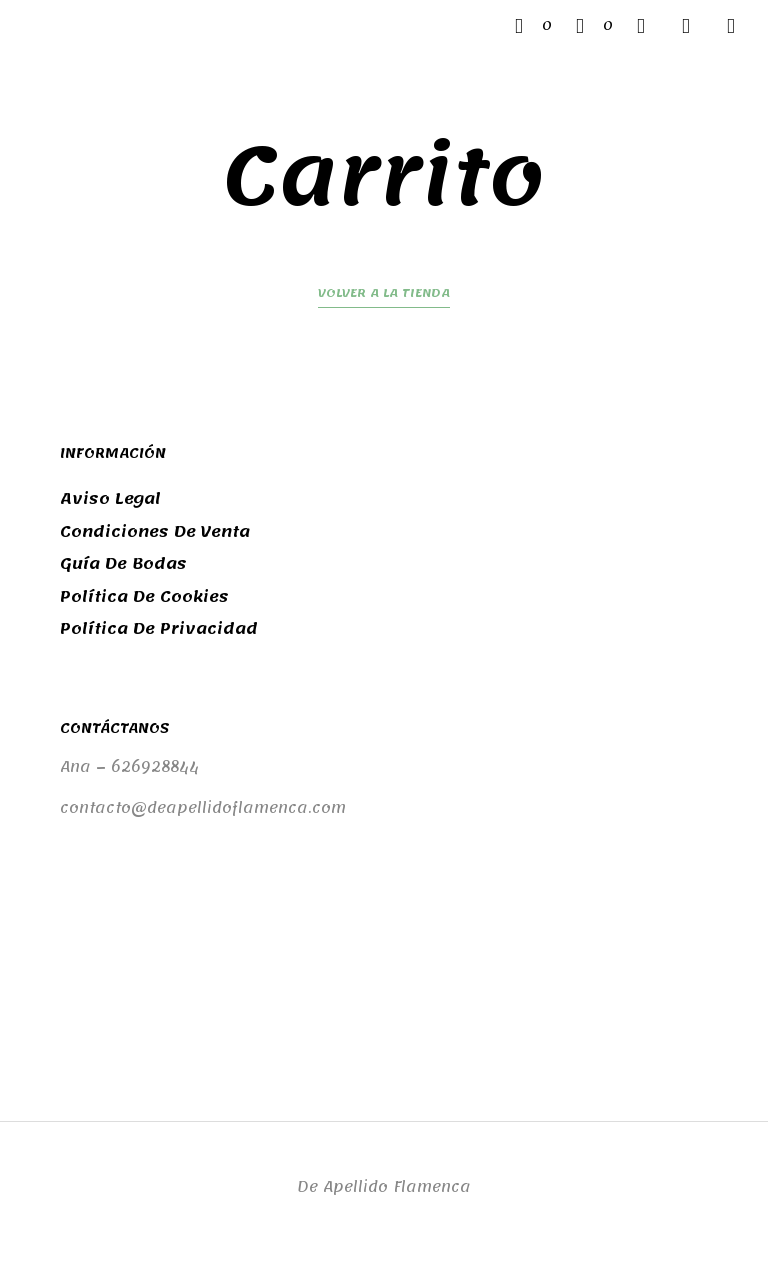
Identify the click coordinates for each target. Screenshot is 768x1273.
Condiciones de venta (155, 532)
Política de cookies (144, 597)
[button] (533, 26)
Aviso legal (110, 499)
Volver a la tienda (384, 295)
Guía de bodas (123, 564)
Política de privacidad (159, 629)
